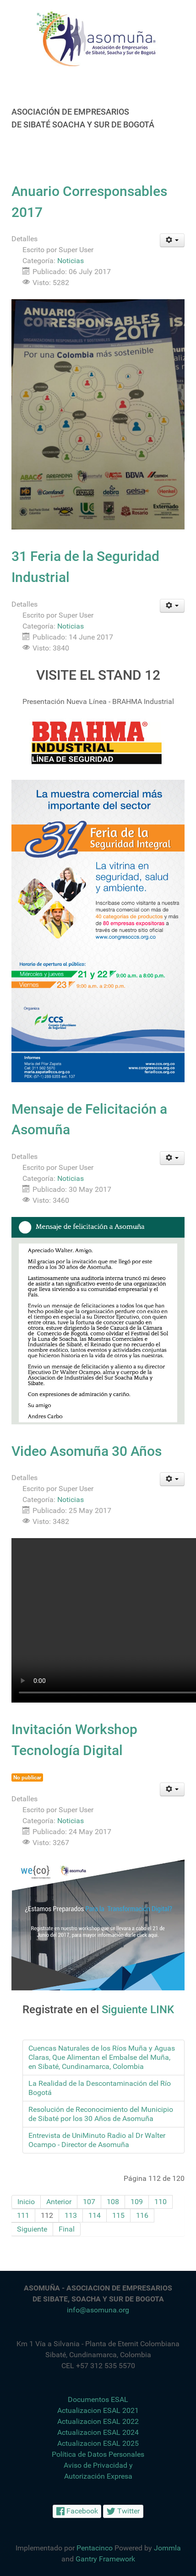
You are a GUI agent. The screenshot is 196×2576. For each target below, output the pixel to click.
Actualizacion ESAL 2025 (98, 2443)
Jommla (167, 2548)
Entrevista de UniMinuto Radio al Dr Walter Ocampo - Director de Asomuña (96, 2140)
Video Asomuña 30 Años (86, 1451)
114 (94, 2215)
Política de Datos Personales (98, 2454)
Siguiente (32, 2229)
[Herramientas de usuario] (172, 240)
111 (23, 2215)
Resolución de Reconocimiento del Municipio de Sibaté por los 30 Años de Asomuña (100, 2114)
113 (71, 2215)
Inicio (26, 2201)
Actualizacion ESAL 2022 (98, 2421)
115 (118, 2215)
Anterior (58, 2201)
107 (89, 2201)
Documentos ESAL (98, 2399)
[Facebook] (77, 2511)
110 (160, 2201)
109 (137, 2201)
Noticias (70, 260)
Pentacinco (94, 2548)
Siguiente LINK (138, 2009)
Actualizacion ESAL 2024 (98, 2432)
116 (142, 2215)
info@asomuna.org (98, 2310)
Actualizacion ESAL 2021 (98, 2410)
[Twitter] (123, 2511)
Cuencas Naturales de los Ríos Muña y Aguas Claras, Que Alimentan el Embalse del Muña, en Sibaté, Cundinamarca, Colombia (101, 2057)
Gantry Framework (105, 2559)
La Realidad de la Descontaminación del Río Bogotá (99, 2088)
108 (113, 2201)
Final (67, 2229)
